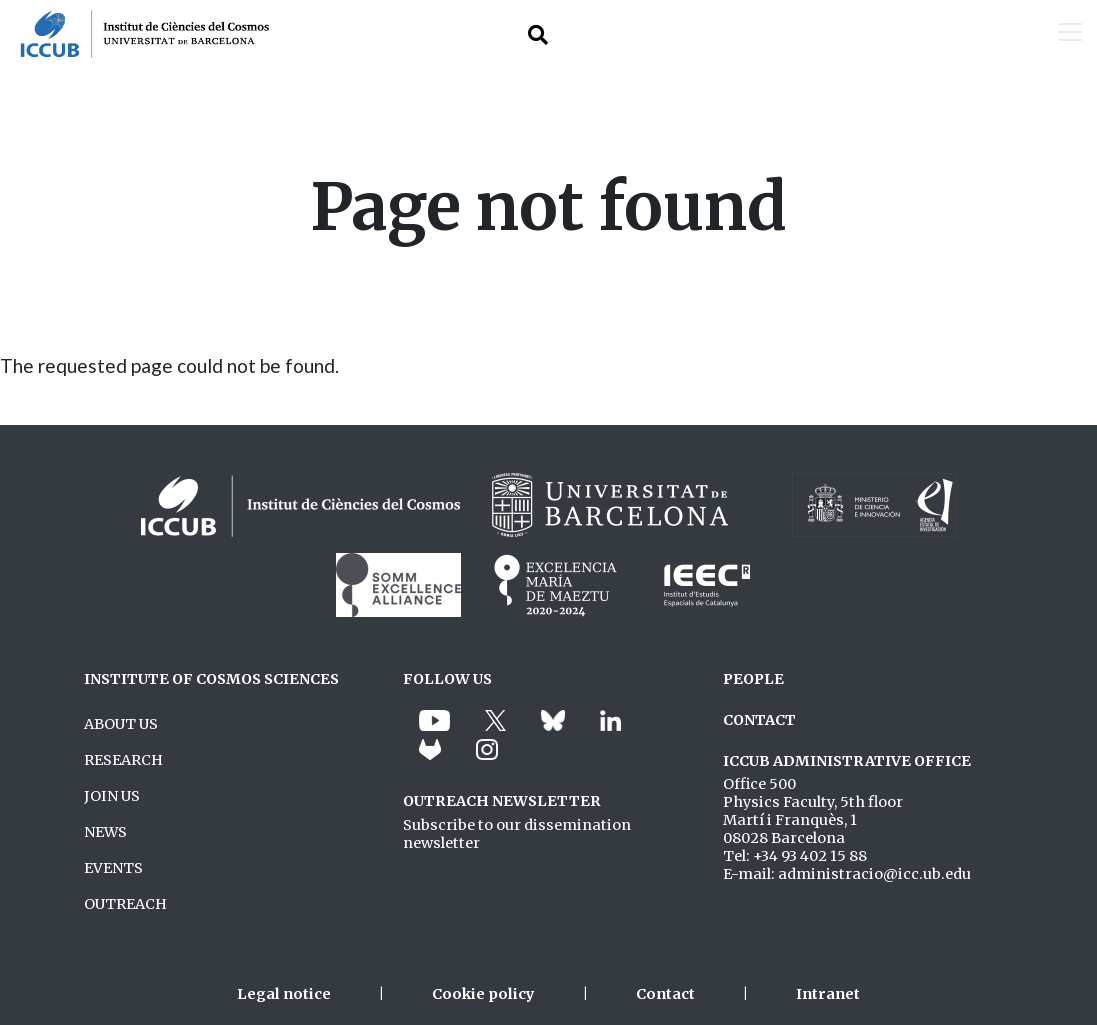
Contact (665, 994)
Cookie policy (483, 994)
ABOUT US (121, 724)
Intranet (828, 994)
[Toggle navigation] (1070, 34)
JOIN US (112, 796)
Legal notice (284, 994)
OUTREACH (125, 904)
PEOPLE (753, 679)
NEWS (105, 832)
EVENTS (113, 868)
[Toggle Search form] (538, 34)
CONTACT (759, 720)
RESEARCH (123, 760)
